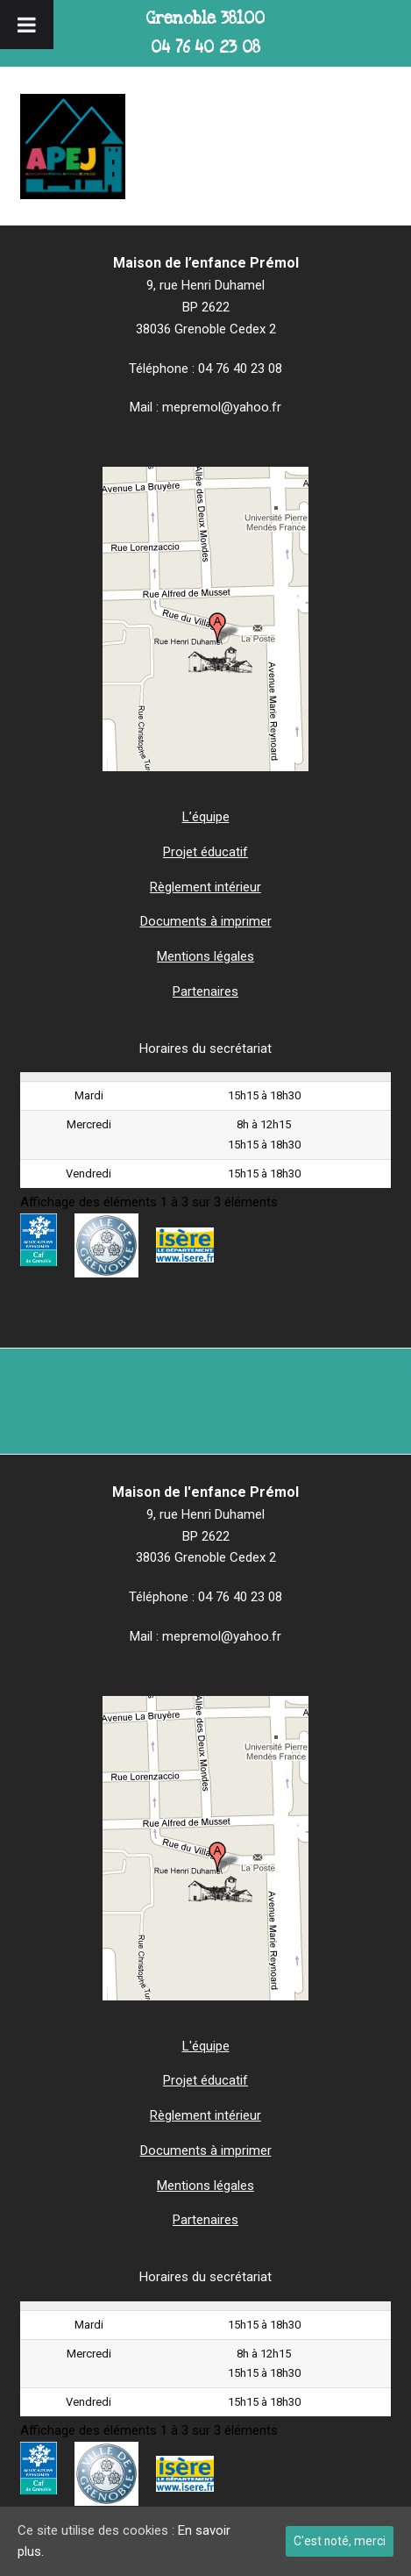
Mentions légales (205, 956)
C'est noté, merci (340, 2541)
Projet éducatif (205, 852)
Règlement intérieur (205, 887)
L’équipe (206, 817)
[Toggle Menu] (26, 24)
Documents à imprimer (206, 921)
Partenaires (205, 991)
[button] (381, 146)
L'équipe (206, 2046)
